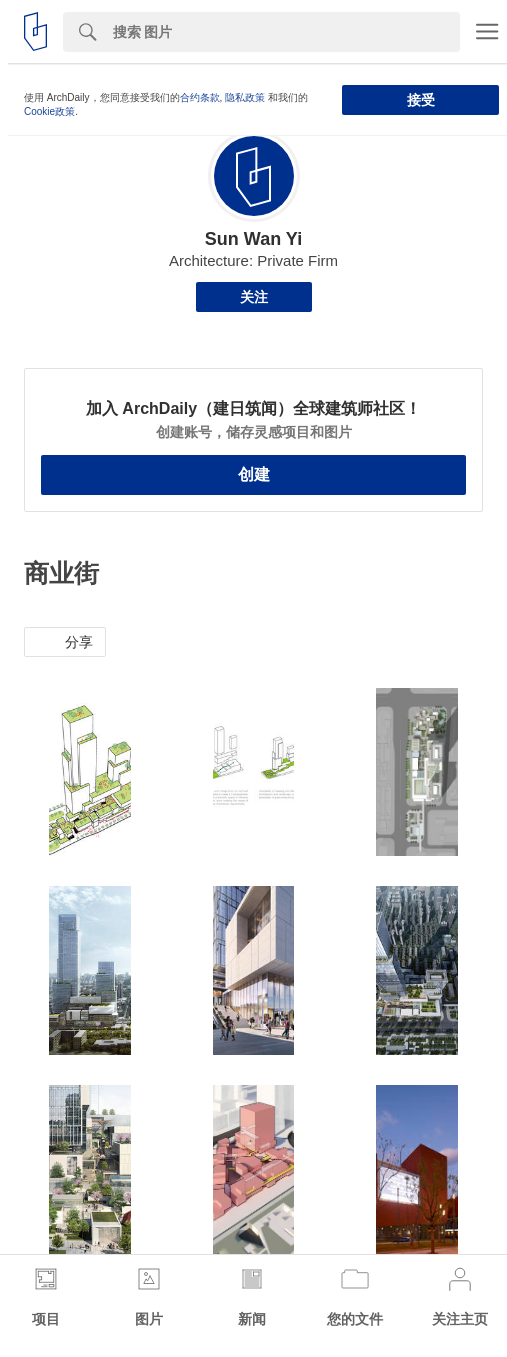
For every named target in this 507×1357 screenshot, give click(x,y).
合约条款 (200, 97)
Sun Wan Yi (253, 239)
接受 (421, 100)
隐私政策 (245, 97)
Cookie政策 (49, 111)
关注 (254, 297)
